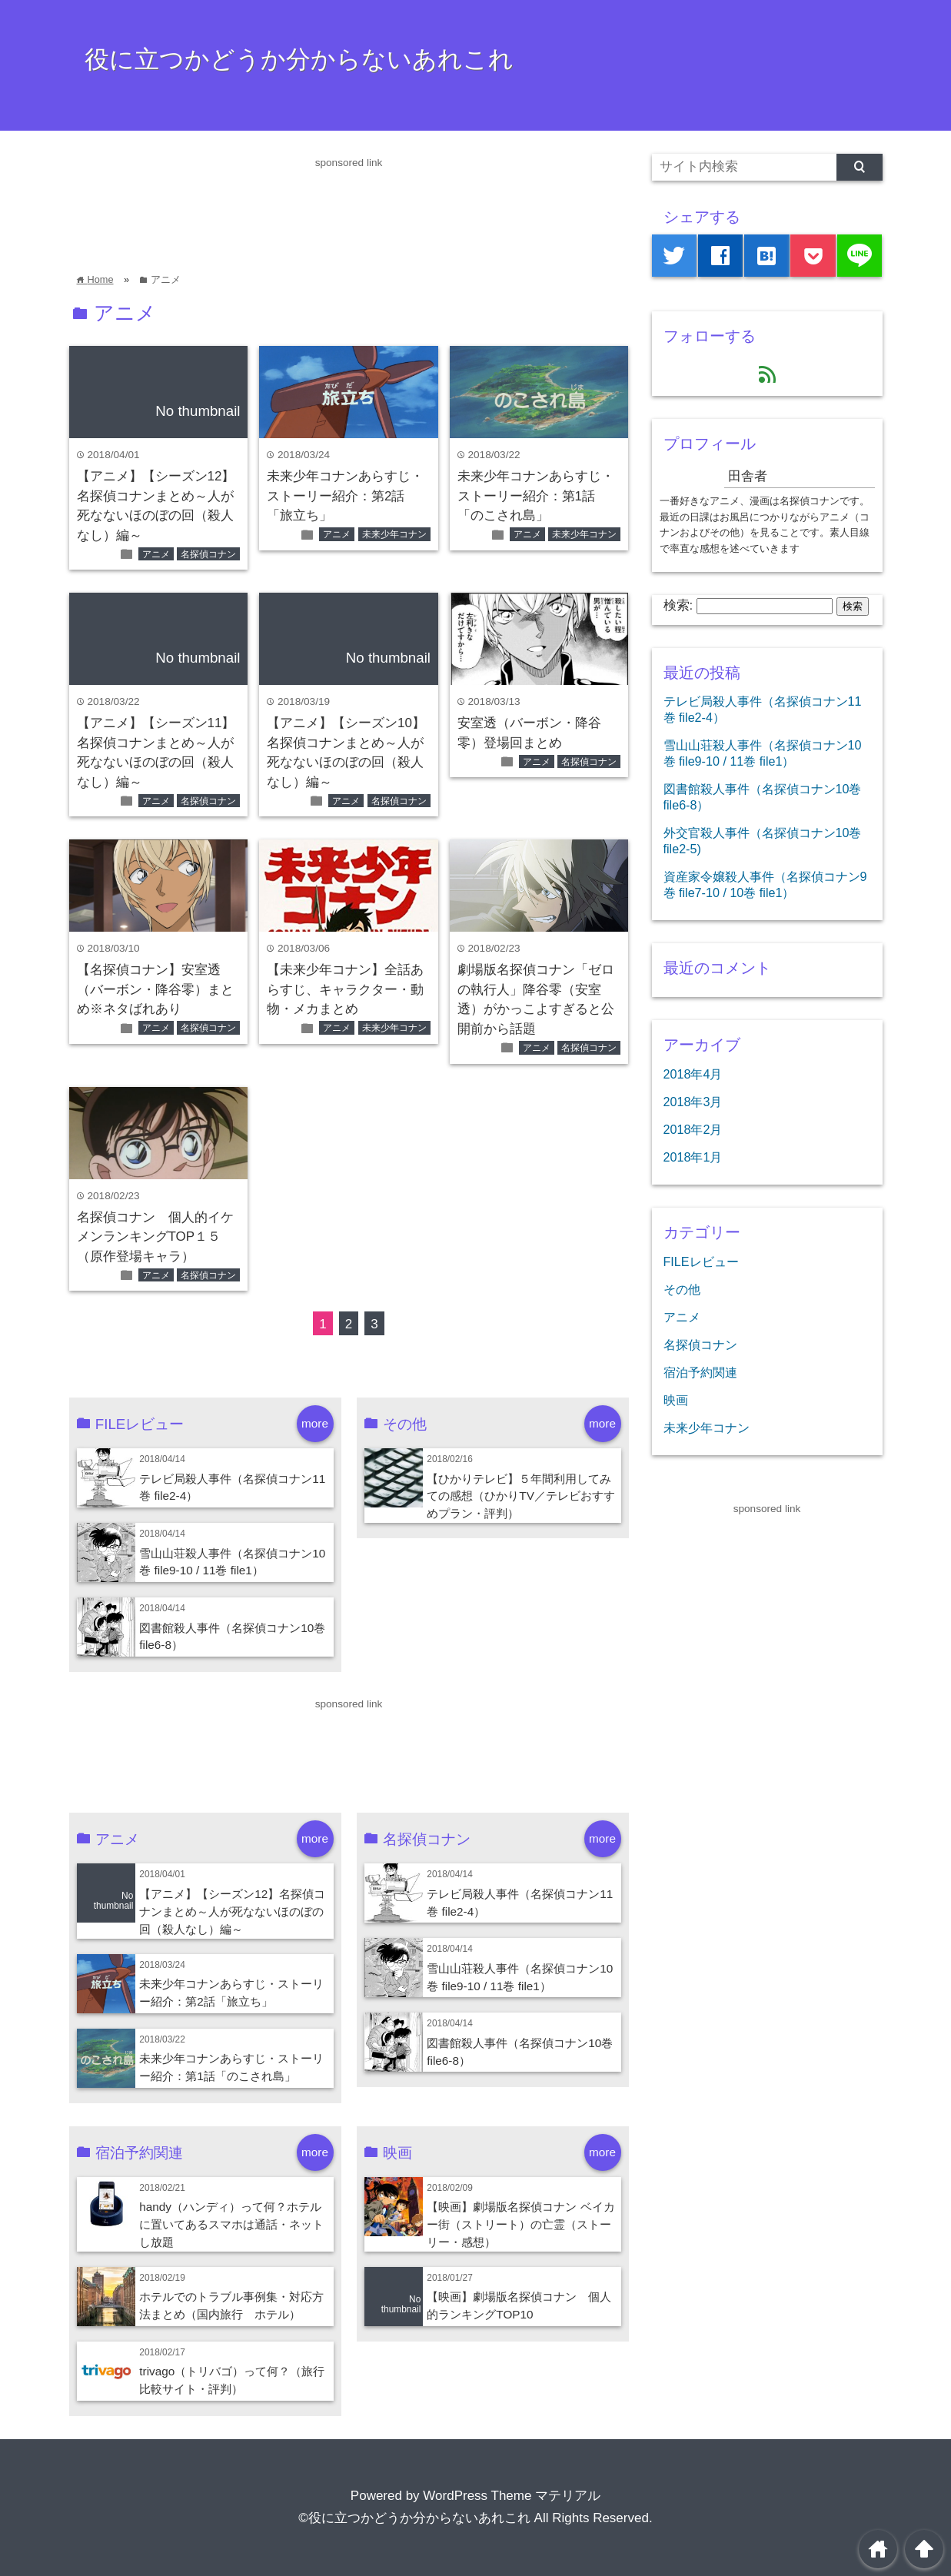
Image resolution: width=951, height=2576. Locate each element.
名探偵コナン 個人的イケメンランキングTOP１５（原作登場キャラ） (155, 1237)
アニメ (156, 554)
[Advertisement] (349, 206)
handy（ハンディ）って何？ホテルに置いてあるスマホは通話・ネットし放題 (231, 2224)
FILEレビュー (701, 1261)
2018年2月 (693, 1129)
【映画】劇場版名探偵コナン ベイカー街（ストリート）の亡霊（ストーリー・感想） (520, 2224)
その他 (681, 1289)
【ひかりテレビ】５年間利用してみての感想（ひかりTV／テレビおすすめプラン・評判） (521, 1496)
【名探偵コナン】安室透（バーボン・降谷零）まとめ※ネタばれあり (155, 989)
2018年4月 (693, 1074)
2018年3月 (693, 1102)
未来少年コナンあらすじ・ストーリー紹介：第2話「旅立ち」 (345, 496)
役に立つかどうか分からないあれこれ (299, 59)
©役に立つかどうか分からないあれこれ (414, 2518)
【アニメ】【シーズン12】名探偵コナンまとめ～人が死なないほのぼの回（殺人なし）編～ (232, 1911)
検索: (678, 605)
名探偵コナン (208, 554)
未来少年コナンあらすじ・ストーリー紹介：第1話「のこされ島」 (535, 496)
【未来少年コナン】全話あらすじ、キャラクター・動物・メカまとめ (345, 989)
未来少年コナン (394, 534)
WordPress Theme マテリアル (511, 2495)
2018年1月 (693, 1157)
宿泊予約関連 (700, 1372)
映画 (675, 1400)
